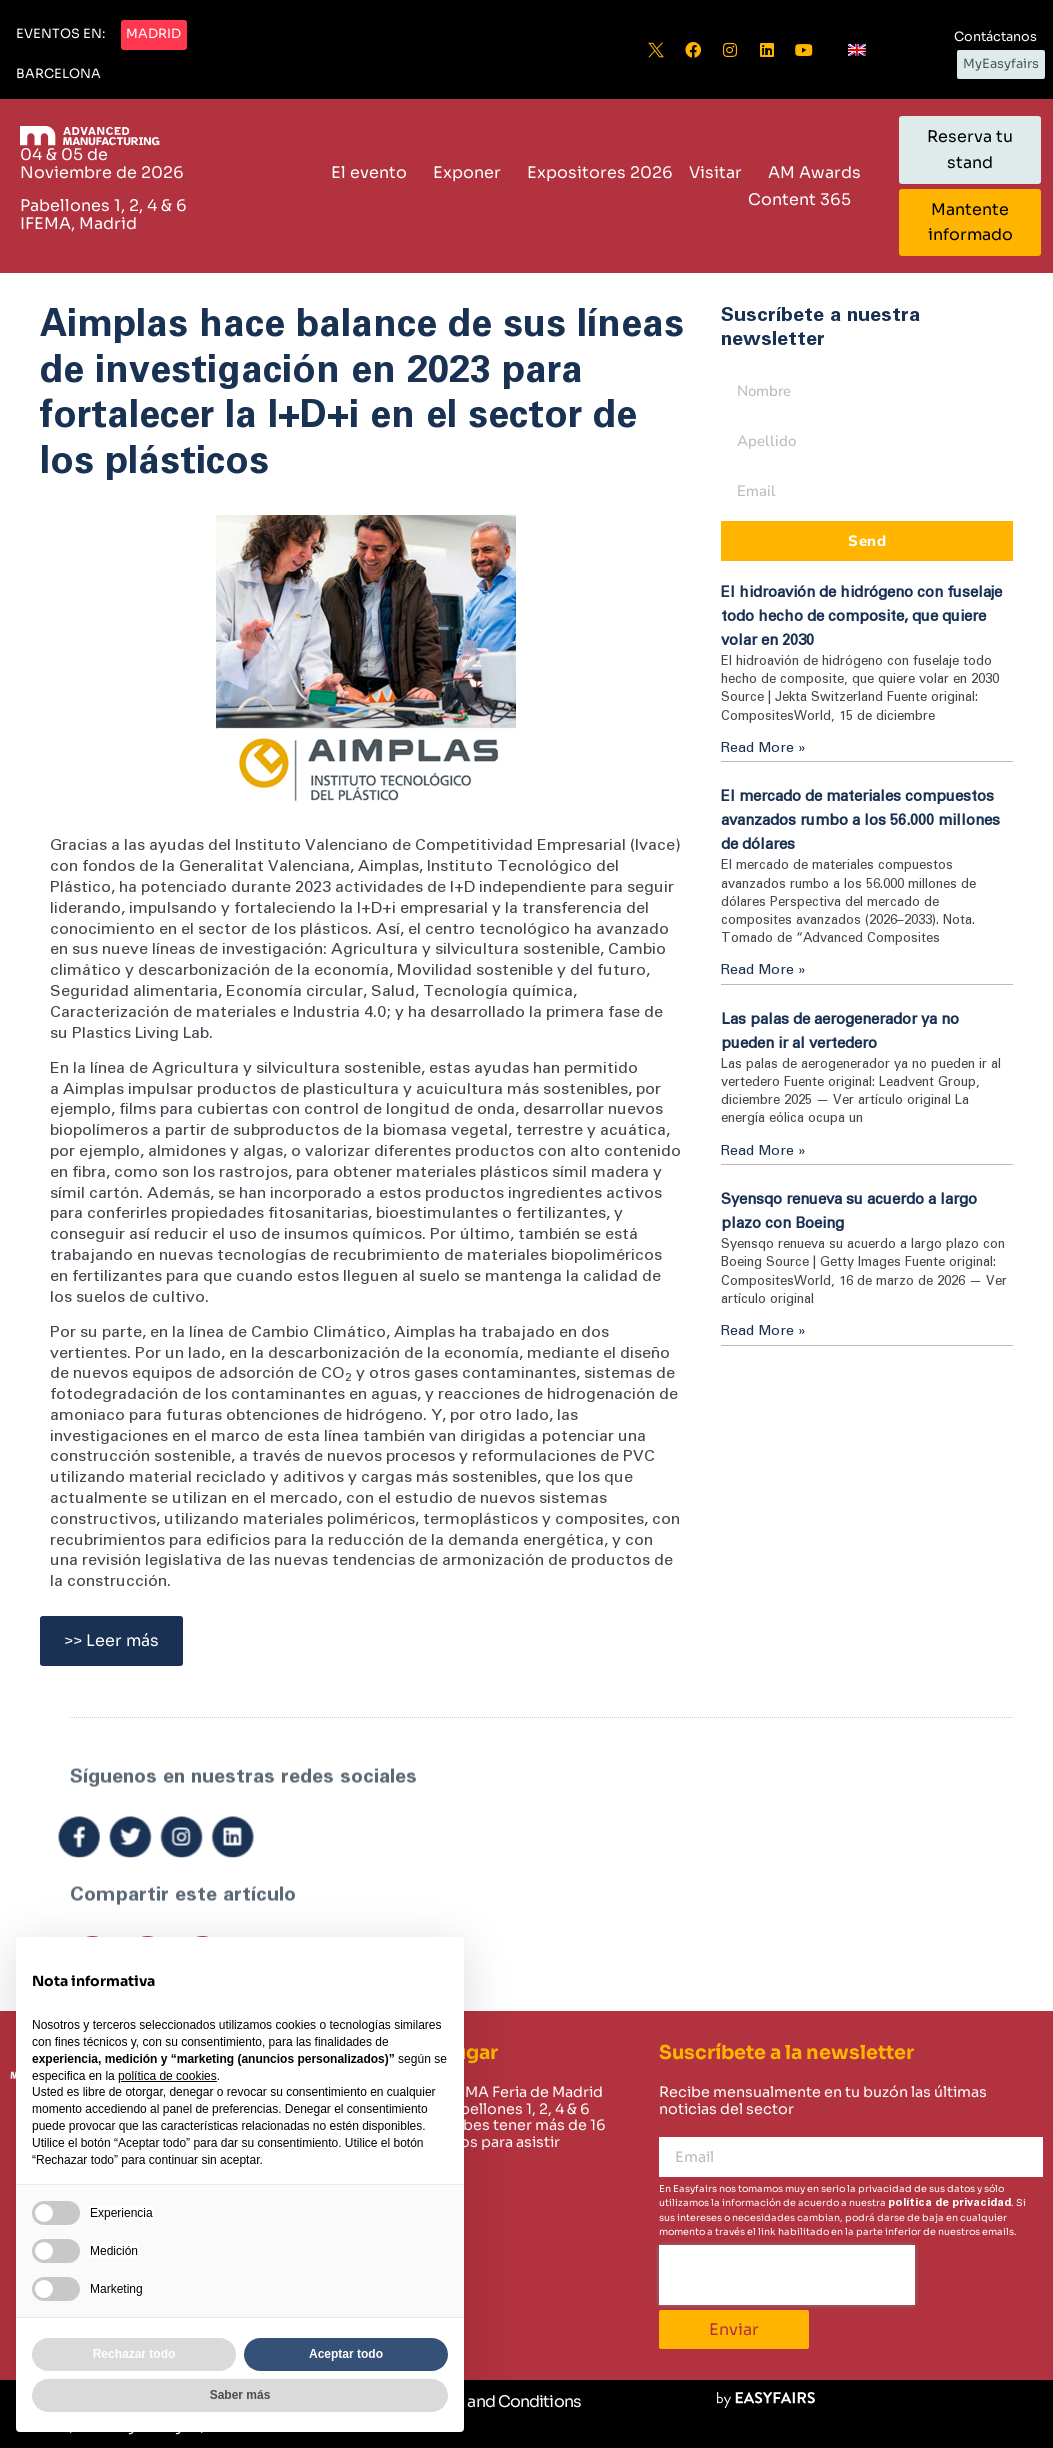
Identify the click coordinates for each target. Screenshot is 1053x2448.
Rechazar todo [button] (134, 2354)
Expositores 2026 (600, 172)
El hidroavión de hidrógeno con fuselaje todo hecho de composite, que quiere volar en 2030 (861, 616)
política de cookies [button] (167, 2076)
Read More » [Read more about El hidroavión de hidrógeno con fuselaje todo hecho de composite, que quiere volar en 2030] (763, 748)
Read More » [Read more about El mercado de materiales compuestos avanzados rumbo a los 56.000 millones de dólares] (763, 970)
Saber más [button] (240, 2395)
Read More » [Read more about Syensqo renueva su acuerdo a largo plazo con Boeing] (763, 1331)
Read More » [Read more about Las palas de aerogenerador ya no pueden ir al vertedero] (763, 1151)
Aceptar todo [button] (346, 2354)
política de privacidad (949, 2202)
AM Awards (814, 172)
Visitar (720, 172)
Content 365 (804, 199)
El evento (374, 172)
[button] (60, 35)
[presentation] (787, 2275)
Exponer (472, 172)
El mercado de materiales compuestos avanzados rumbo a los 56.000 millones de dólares (860, 820)
